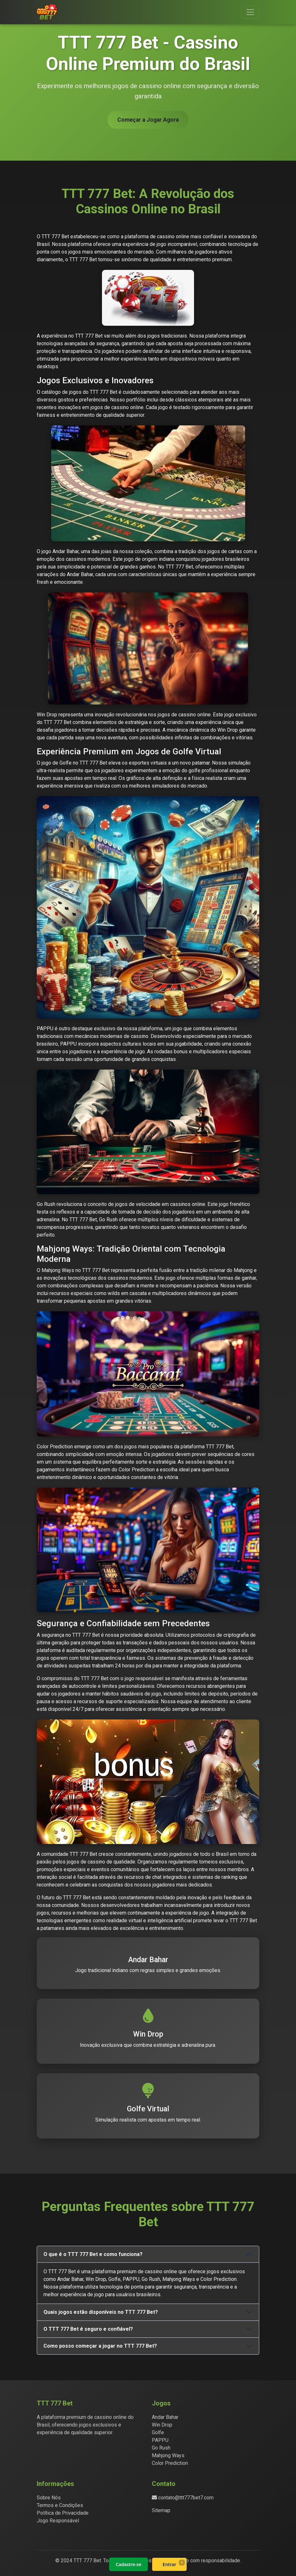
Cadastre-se (128, 2564)
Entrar (169, 2564)
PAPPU (160, 2440)
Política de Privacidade (63, 2513)
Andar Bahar (165, 2417)
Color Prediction (170, 2463)
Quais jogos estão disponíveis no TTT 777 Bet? (100, 2312)
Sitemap (161, 2510)
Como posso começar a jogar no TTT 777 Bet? (100, 2346)
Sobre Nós (49, 2498)
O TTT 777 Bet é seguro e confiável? (88, 2329)
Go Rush (161, 2448)
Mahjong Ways (168, 2455)
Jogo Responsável (58, 2521)
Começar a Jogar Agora (148, 120)
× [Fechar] (182, 2562)
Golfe (158, 2432)
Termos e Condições (60, 2505)
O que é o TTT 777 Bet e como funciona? (93, 2254)
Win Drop (162, 2425)
